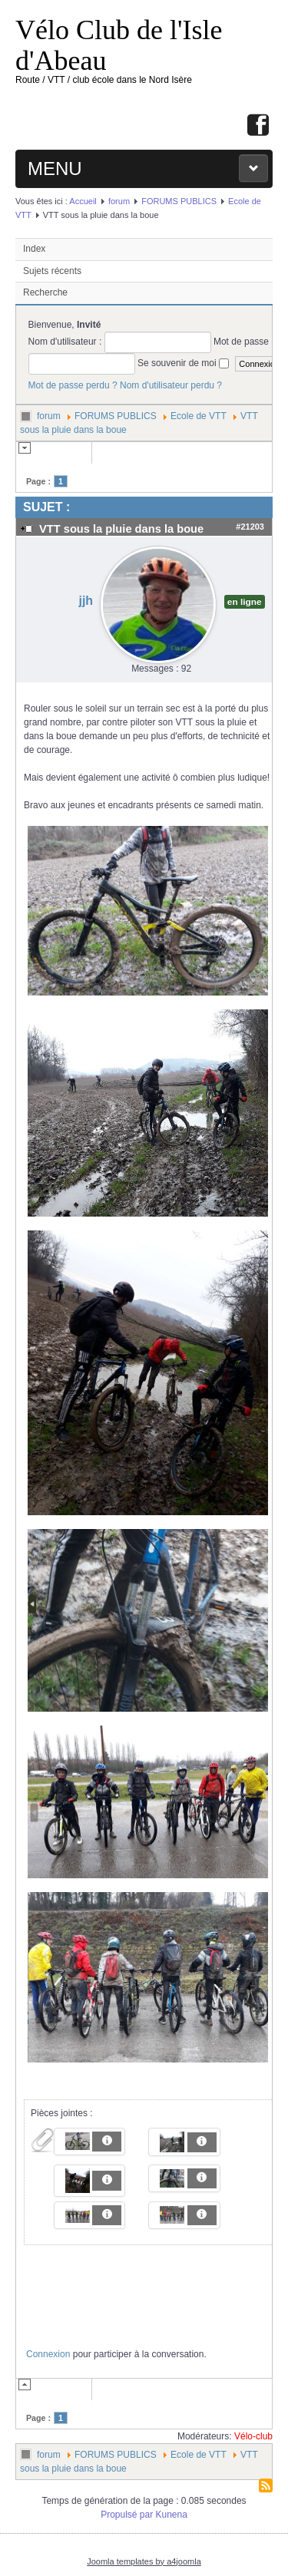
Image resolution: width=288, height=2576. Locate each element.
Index (34, 248)
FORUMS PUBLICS (179, 201)
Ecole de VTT (198, 416)
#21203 (250, 526)
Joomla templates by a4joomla (144, 2561)
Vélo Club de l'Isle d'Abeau (118, 45)
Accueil (82, 201)
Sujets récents (52, 271)
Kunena (171, 2514)
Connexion (48, 2354)
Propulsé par (128, 2514)
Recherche (45, 292)
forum (119, 201)
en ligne (244, 601)
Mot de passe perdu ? (73, 385)
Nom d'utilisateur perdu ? (171, 385)
